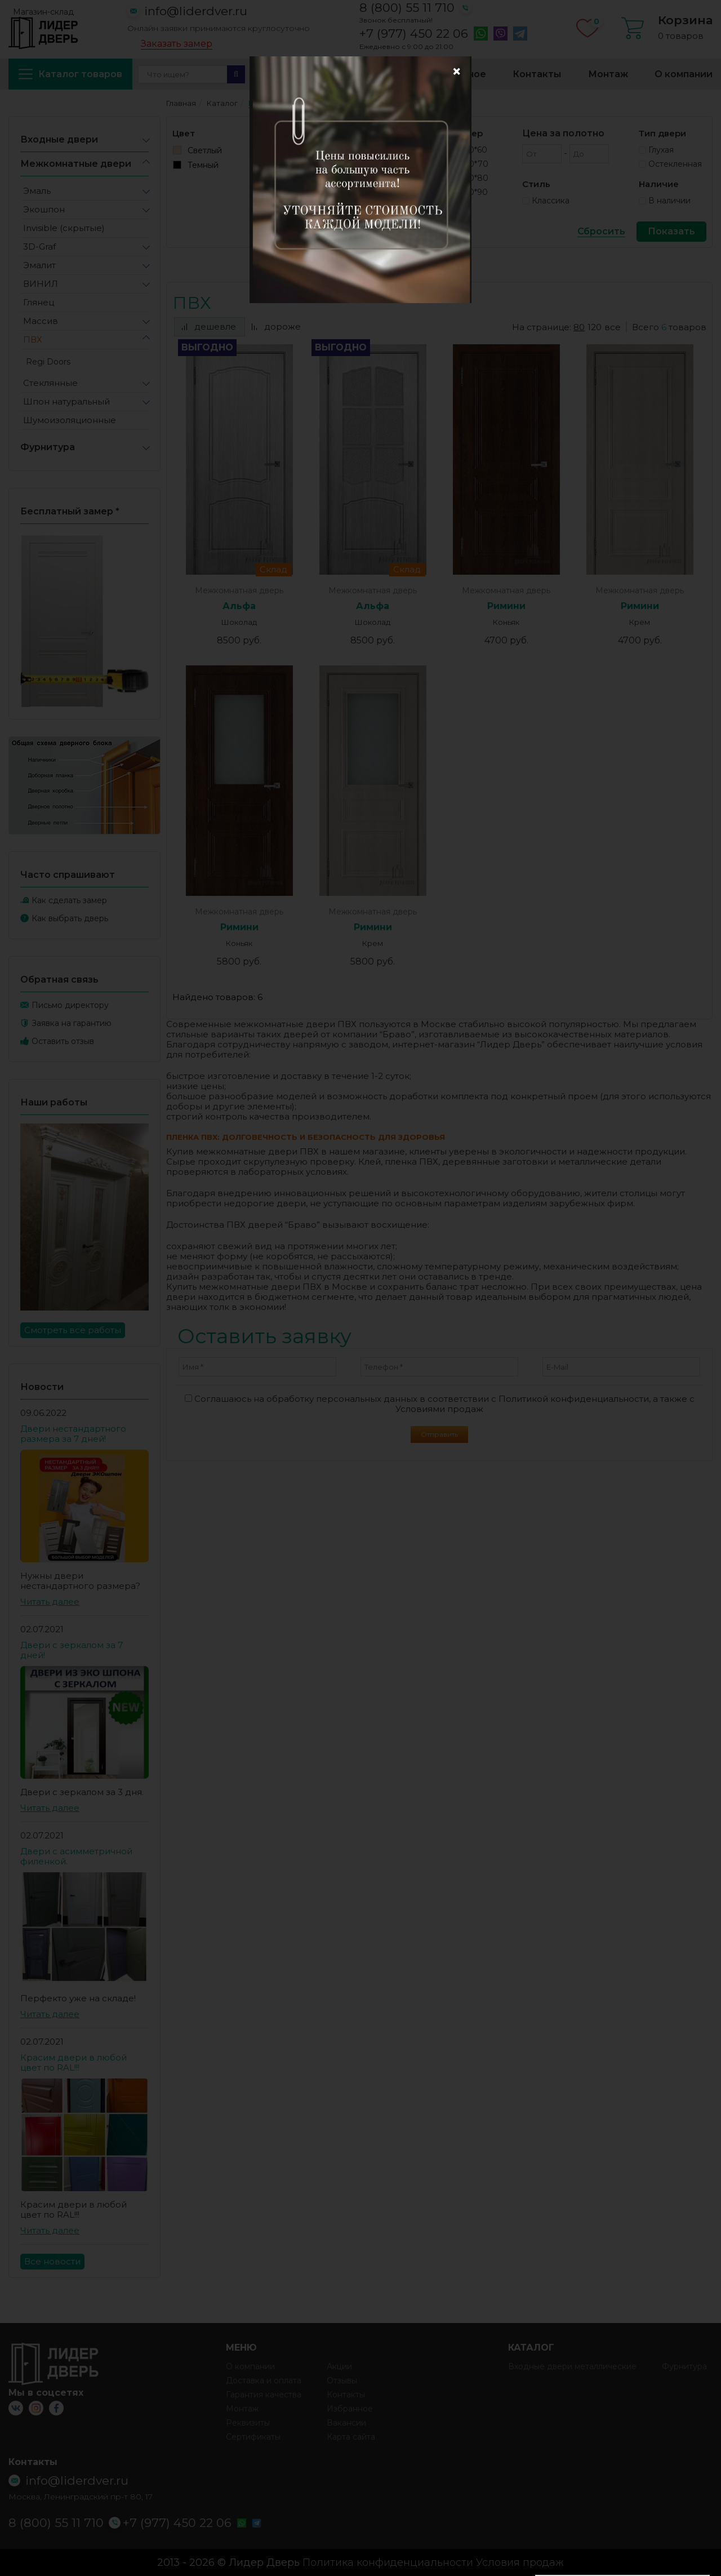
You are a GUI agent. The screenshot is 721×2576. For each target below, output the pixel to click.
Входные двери (59, 139)
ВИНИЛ (40, 283)
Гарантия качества (263, 2395)
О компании (684, 74)
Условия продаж (520, 2562)
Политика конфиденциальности (387, 2562)
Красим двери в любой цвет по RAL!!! (73, 2062)
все (612, 327)
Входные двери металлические (572, 2366)
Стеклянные (50, 382)
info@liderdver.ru (195, 11)
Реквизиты (248, 2423)
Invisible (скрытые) (64, 228)
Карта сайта (351, 2437)
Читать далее (49, 1601)
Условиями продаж (439, 1409)
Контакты (537, 74)
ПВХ (32, 339)
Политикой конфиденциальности (574, 1398)
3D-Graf (39, 246)
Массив (40, 321)
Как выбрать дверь (70, 918)
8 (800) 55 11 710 (407, 8)
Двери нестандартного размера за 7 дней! (73, 1433)
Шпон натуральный (66, 401)
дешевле (209, 326)
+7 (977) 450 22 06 (413, 34)
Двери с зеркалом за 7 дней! (71, 1650)
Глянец (38, 302)
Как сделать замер (69, 900)
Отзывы (342, 2380)
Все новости (52, 2261)
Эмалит (39, 265)
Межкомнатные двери (75, 163)
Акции (268, 74)
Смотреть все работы (72, 1330)
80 (579, 327)
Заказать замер (176, 44)
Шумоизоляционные (69, 420)
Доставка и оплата (357, 74)
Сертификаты (253, 2437)
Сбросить (601, 231)
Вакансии (346, 2423)
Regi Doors (48, 362)
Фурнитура (47, 447)
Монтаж (608, 74)
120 (595, 327)
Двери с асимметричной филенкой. (76, 1856)
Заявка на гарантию (72, 1023)
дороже (276, 326)
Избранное (458, 74)
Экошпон (44, 209)
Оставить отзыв (63, 1041)
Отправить (439, 1434)
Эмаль (37, 190)
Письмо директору (70, 1005)
